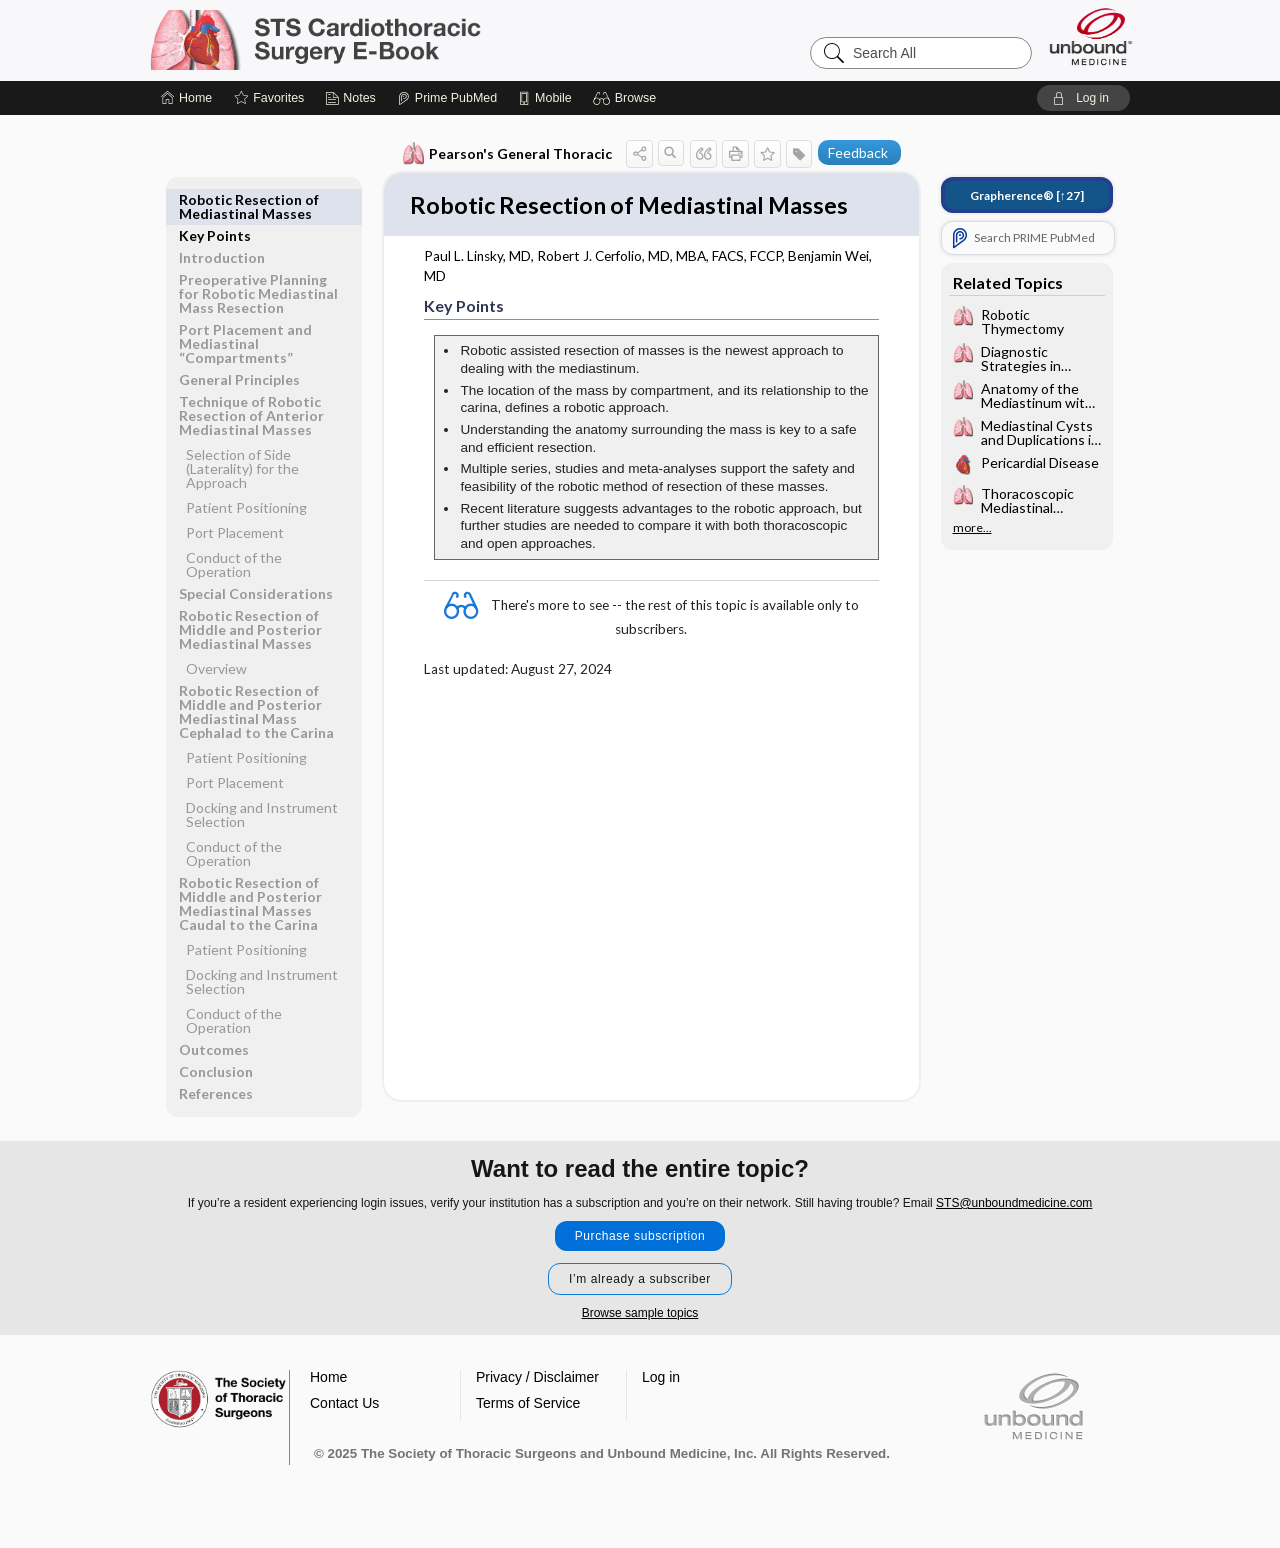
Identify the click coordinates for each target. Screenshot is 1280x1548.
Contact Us (344, 1421)
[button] (627, 98)
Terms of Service (528, 1421)
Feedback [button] (858, 152)
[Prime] (447, 98)
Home (328, 1395)
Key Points (215, 199)
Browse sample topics (640, 1331)
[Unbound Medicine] (1091, 36)
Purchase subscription (640, 1254)
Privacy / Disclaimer (537, 1395)
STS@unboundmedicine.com (1014, 1221)
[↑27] (1027, 195)
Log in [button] (661, 1395)
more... (972, 528)
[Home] (186, 98)
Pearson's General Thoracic (507, 154)
